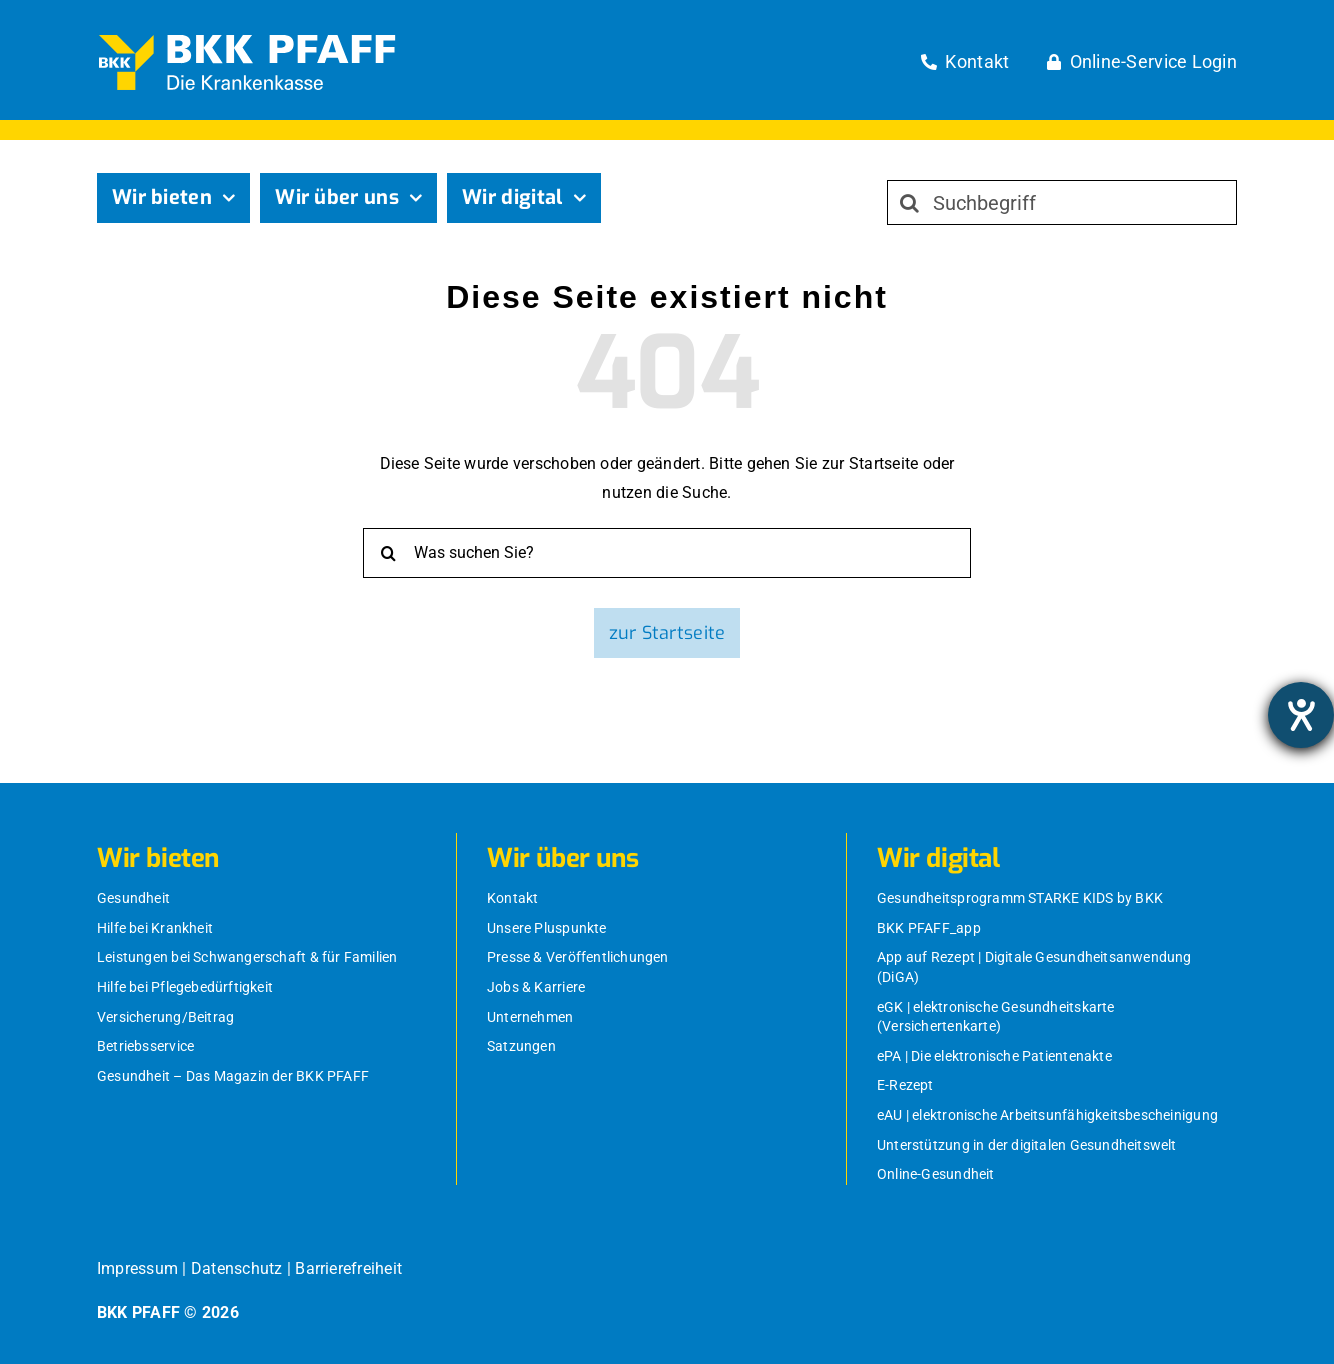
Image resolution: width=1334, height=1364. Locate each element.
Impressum (137, 1268)
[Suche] (909, 202)
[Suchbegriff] (1062, 202)
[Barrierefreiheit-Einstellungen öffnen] (1301, 715)
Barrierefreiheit (348, 1268)
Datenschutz (237, 1268)
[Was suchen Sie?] (667, 553)
